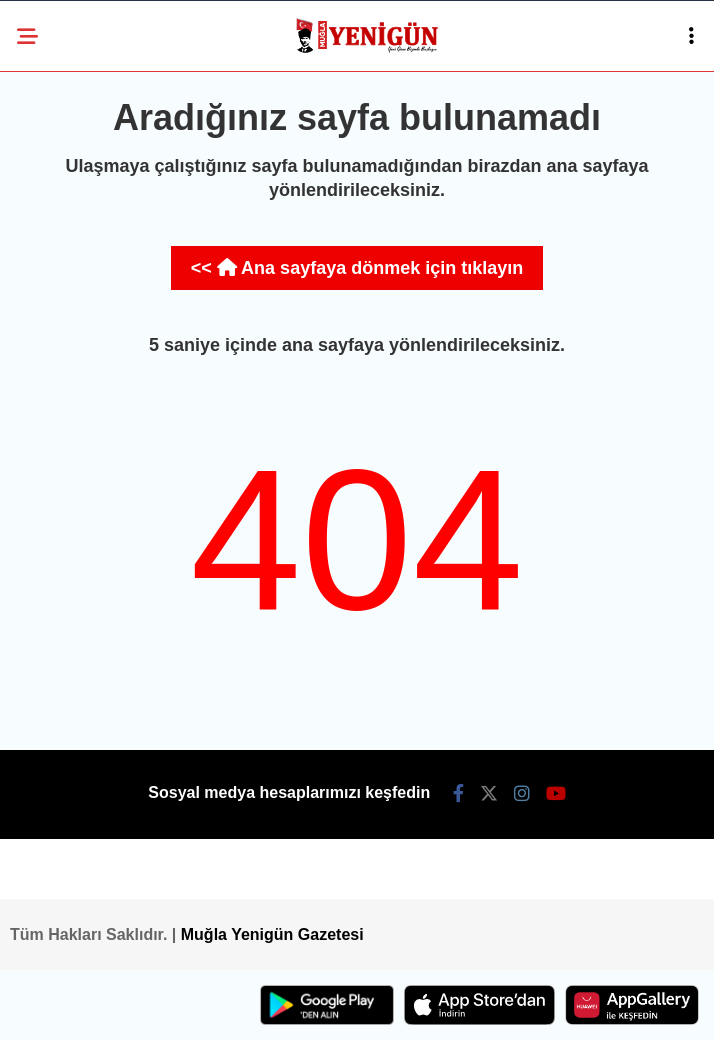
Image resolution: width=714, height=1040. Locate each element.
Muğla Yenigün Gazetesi (272, 934)
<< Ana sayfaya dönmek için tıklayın (357, 268)
